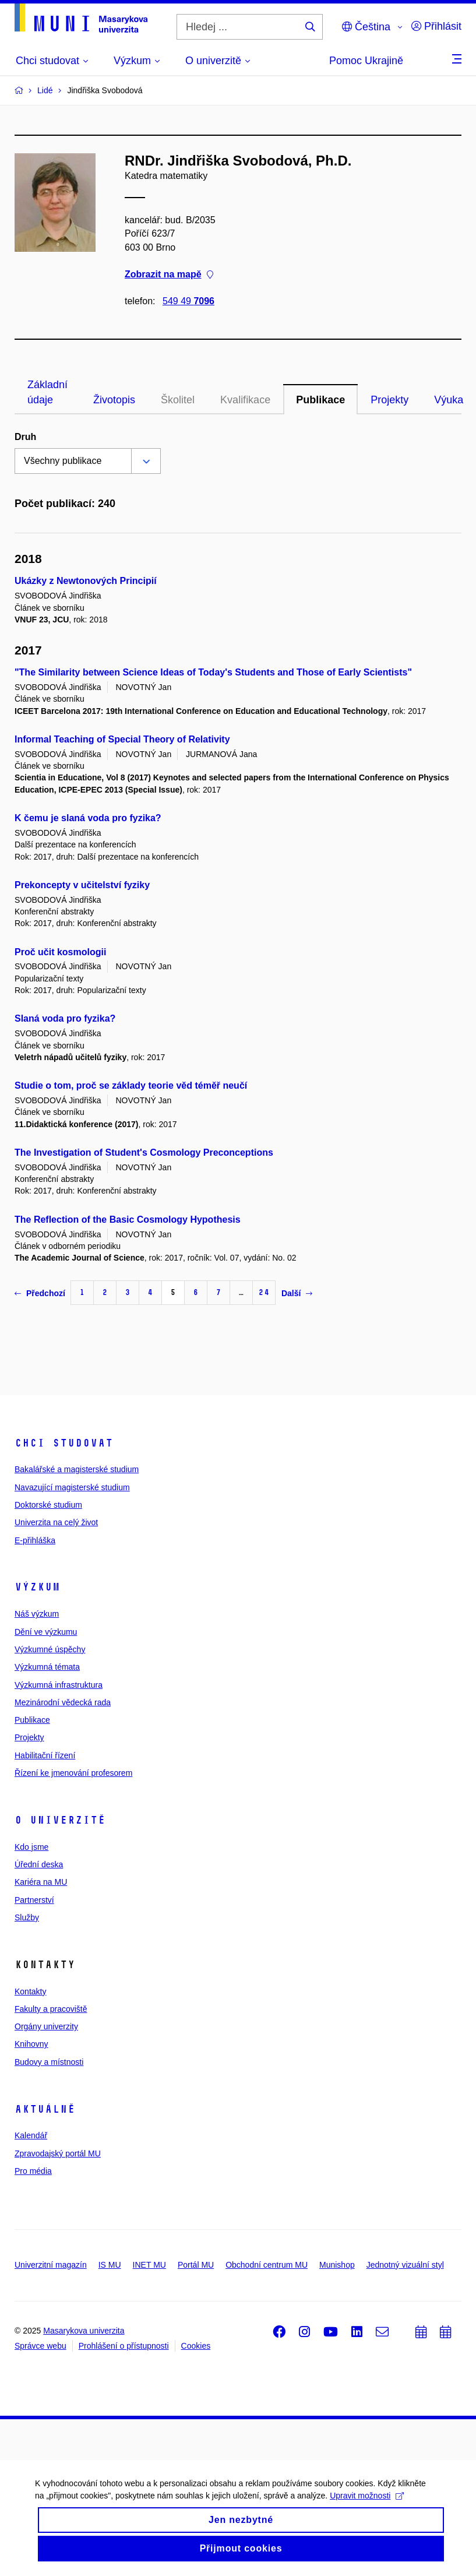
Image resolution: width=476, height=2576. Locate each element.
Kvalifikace (245, 400)
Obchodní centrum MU (266, 2264)
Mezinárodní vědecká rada (63, 1702)
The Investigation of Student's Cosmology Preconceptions (144, 1152)
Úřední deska (39, 1864)
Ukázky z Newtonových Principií (86, 581)
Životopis (114, 400)
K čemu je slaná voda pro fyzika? (88, 818)
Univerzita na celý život (56, 1522)
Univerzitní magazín (51, 2264)
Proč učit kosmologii (60, 952)
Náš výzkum (37, 1613)
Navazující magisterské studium (72, 1487)
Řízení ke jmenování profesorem (73, 1773)
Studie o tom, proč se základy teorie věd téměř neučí (131, 1085)
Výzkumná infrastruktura (59, 1685)
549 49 (188, 301)
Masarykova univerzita (83, 2330)
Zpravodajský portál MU (58, 2153)
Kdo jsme (31, 1847)
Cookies (196, 2345)
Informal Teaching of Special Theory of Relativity (122, 739)
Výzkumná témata (47, 1666)
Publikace (320, 400)
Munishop (337, 2264)
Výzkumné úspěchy (50, 1649)
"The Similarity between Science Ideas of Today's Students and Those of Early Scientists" (213, 672)
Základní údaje (47, 392)
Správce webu (40, 2345)
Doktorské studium (48, 1504)
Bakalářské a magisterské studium (77, 1469)
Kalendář (31, 2135)
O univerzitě (60, 1820)
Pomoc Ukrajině (366, 60)
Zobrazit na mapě (169, 274)
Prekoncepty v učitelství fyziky (82, 885)
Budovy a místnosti (49, 2062)
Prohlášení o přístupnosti (124, 2345)
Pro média (33, 2171)
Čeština (366, 27)
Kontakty (30, 1991)
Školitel (178, 400)
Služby (27, 1917)
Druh (25, 437)
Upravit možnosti (367, 2501)
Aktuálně (45, 2109)
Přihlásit (436, 26)
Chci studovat (64, 1443)
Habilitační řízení (45, 1755)
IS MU (109, 2264)
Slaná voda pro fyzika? (65, 1018)
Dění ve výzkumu (46, 1632)
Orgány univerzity (46, 2026)
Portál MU (196, 2264)
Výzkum (37, 1587)
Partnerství (34, 1900)
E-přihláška (35, 1540)
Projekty (389, 400)
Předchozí (40, 1293)
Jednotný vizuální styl (405, 2264)
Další (296, 1293)
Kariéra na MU (41, 1882)
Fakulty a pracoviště (51, 2009)
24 (264, 1292)
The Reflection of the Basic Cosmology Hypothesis (128, 1219)
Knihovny (31, 2044)
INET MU (149, 2264)
